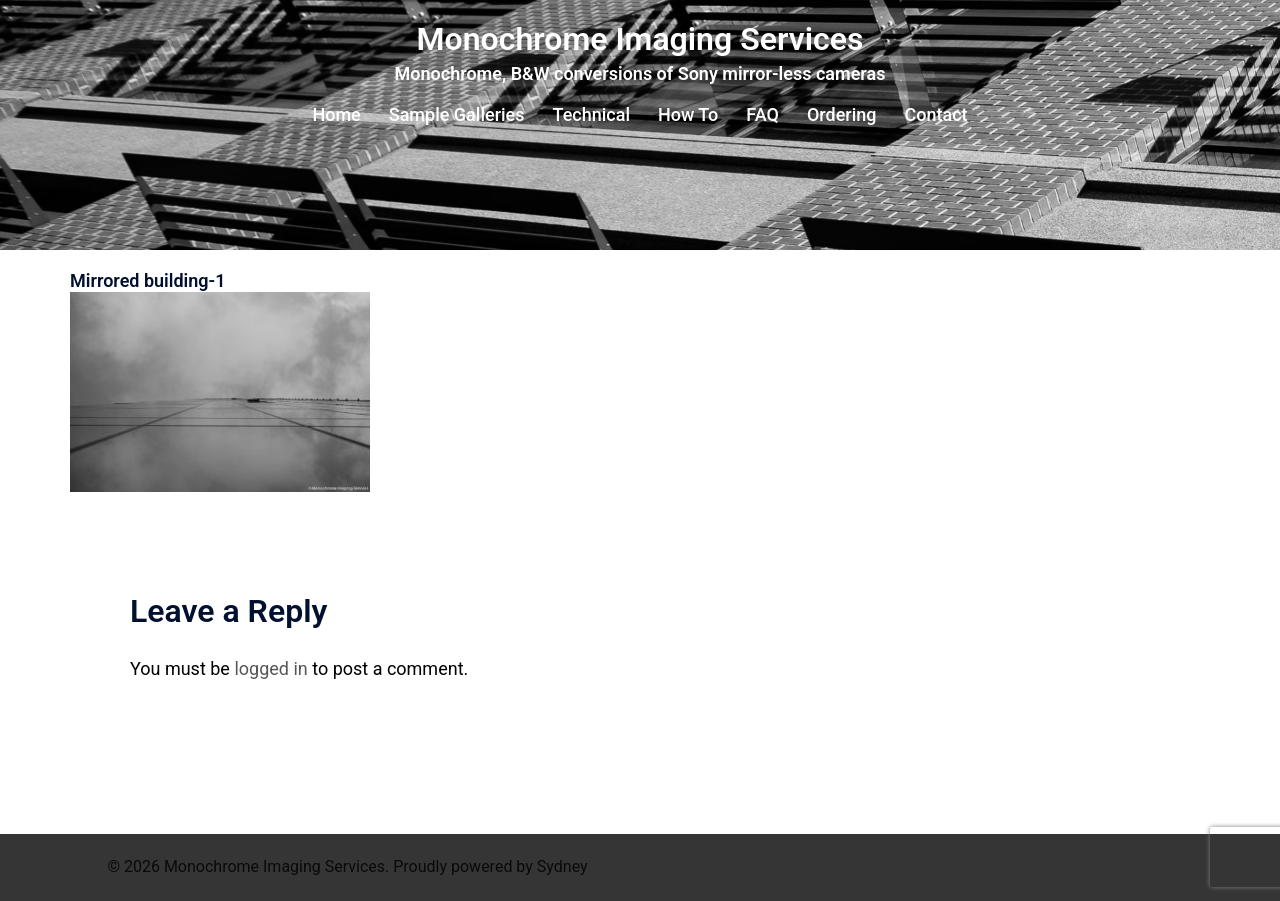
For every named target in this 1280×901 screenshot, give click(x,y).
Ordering (842, 114)
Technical (591, 114)
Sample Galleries (457, 114)
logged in (270, 668)
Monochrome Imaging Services (640, 39)
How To (688, 114)
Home (336, 114)
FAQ (762, 114)
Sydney (562, 866)
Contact (935, 114)
